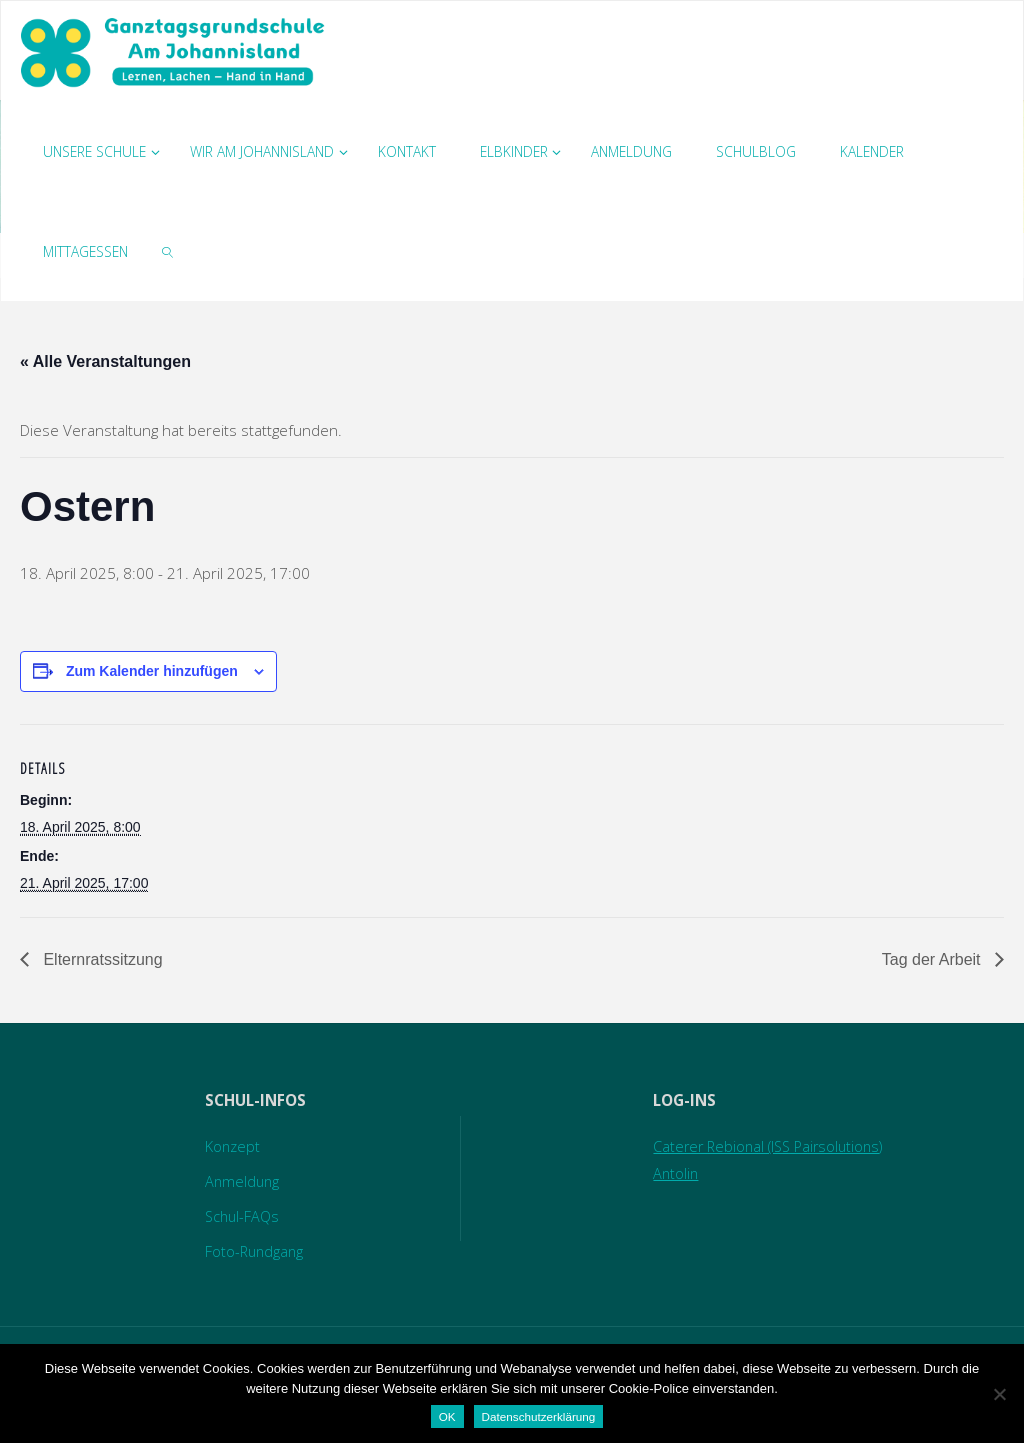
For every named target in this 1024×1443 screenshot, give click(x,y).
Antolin (669, 1173)
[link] (168, 251)
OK (447, 1416)
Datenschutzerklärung (539, 1416)
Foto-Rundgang (256, 1251)
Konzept (233, 1146)
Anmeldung (243, 1181)
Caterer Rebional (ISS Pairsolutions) (767, 1146)
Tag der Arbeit (933, 959)
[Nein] (999, 1394)
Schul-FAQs (244, 1216)
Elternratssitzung (101, 959)
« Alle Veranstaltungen (105, 361)
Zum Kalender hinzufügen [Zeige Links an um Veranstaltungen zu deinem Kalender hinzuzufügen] (152, 671)
